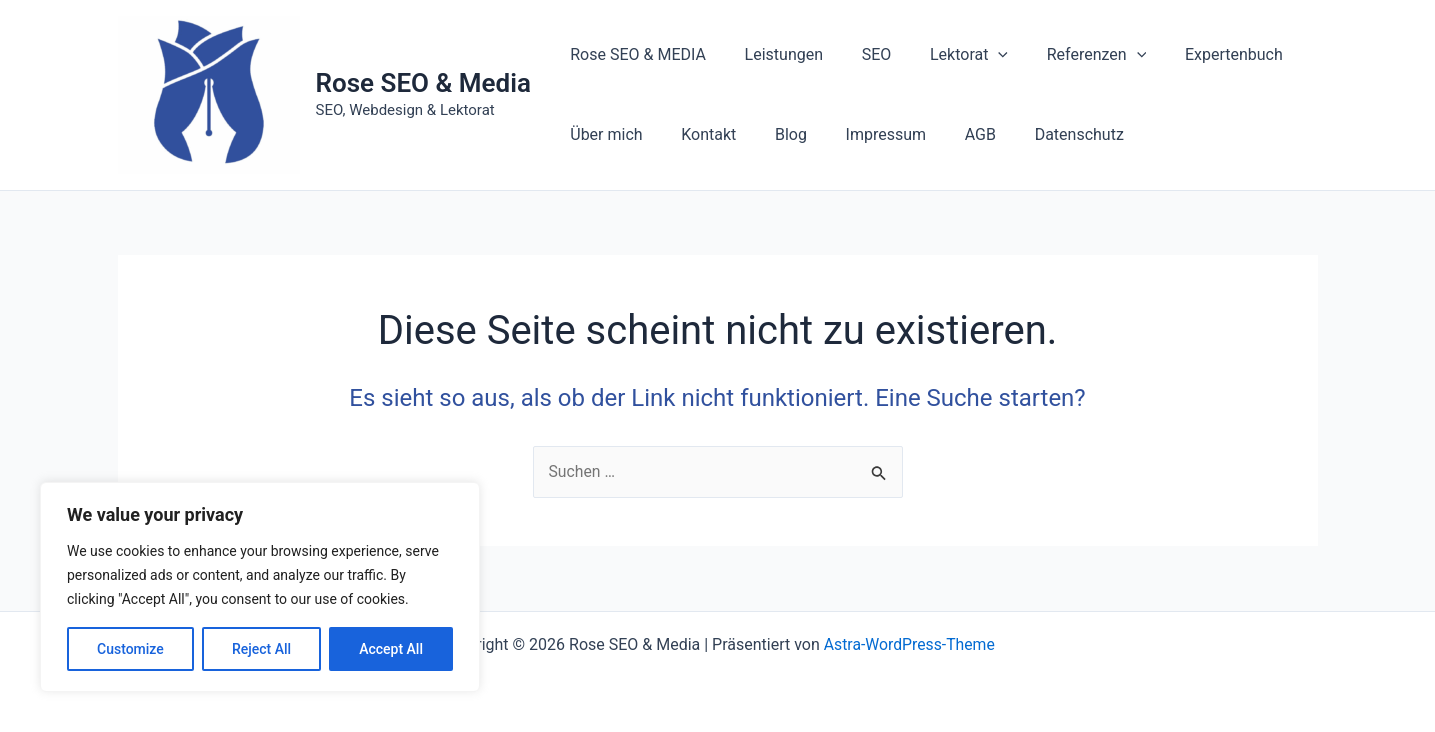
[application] (975, 55)
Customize (130, 649)
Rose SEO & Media (423, 83)
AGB (950, 134)
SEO (860, 54)
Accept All (391, 649)
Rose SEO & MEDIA (635, 54)
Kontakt (698, 134)
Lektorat (946, 55)
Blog (774, 134)
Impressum (862, 134)
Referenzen (1067, 55)
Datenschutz (1042, 134)
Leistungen (774, 54)
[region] (260, 587)
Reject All (261, 649)
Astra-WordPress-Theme (909, 644)
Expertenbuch (1197, 54)
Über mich (603, 134)
